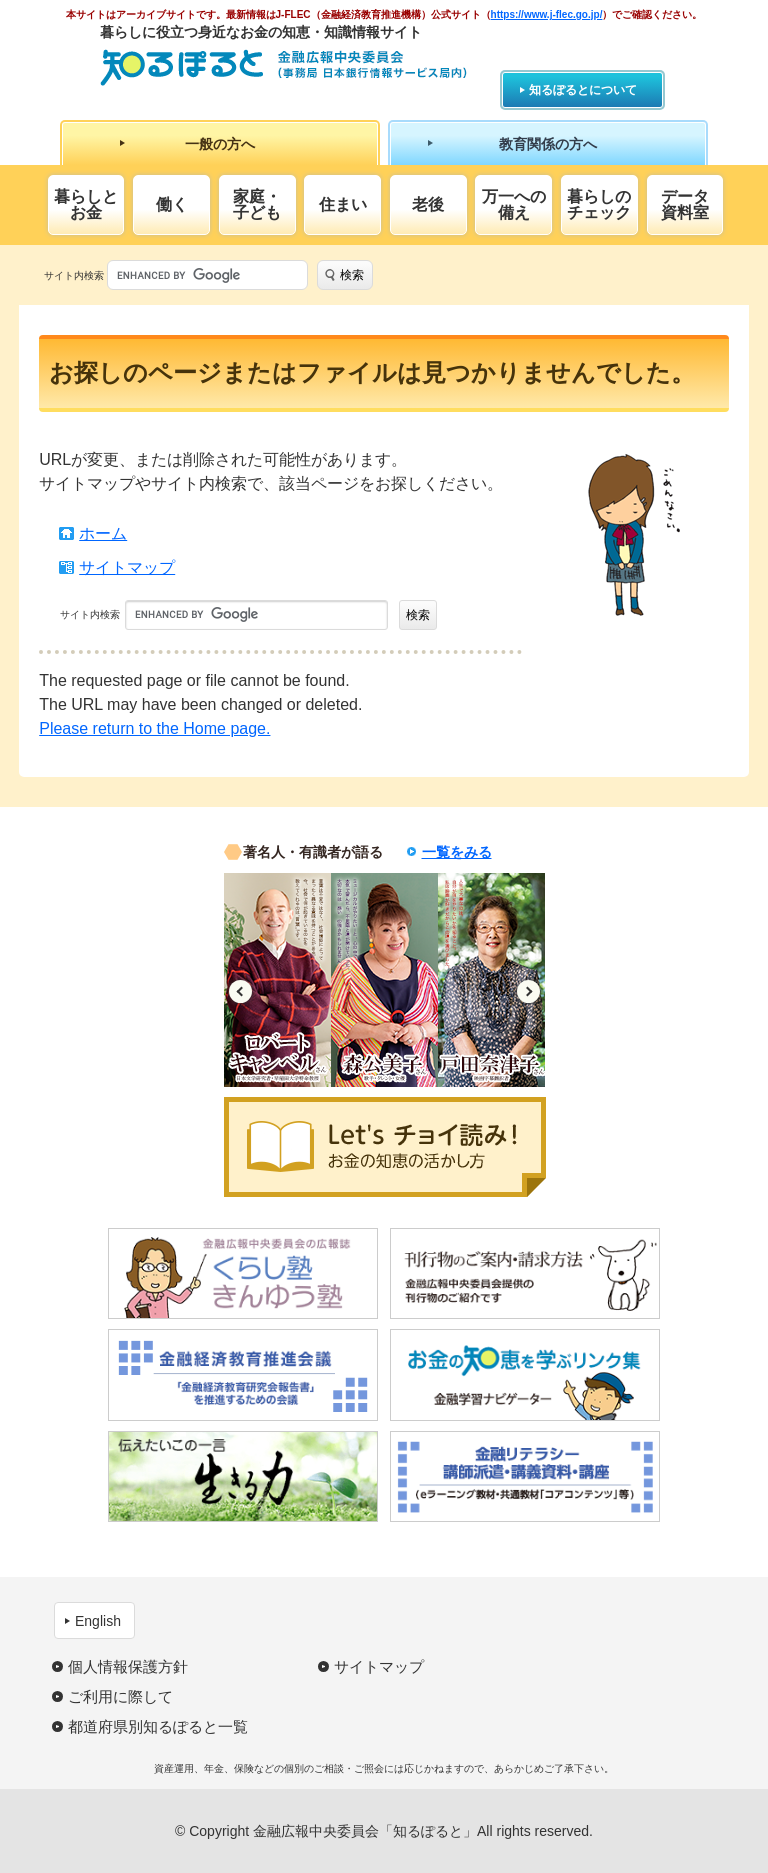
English (98, 1621)
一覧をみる (457, 852)
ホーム (103, 533)
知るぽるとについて (583, 90)
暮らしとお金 (86, 204)
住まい (343, 204)
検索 (352, 275)
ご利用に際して (120, 1696)
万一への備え (514, 204)
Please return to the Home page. (154, 728)
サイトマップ (127, 567)
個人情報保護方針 (128, 1666)
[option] (277, 980)
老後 (428, 204)
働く (172, 204)
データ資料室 (685, 204)
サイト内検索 (74, 275)
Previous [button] (240, 991)
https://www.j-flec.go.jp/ (547, 14)
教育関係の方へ (548, 144)
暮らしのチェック (599, 204)
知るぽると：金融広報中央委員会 (283, 67)
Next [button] (528, 991)
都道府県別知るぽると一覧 (158, 1726)
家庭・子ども (257, 204)
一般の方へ (220, 144)
